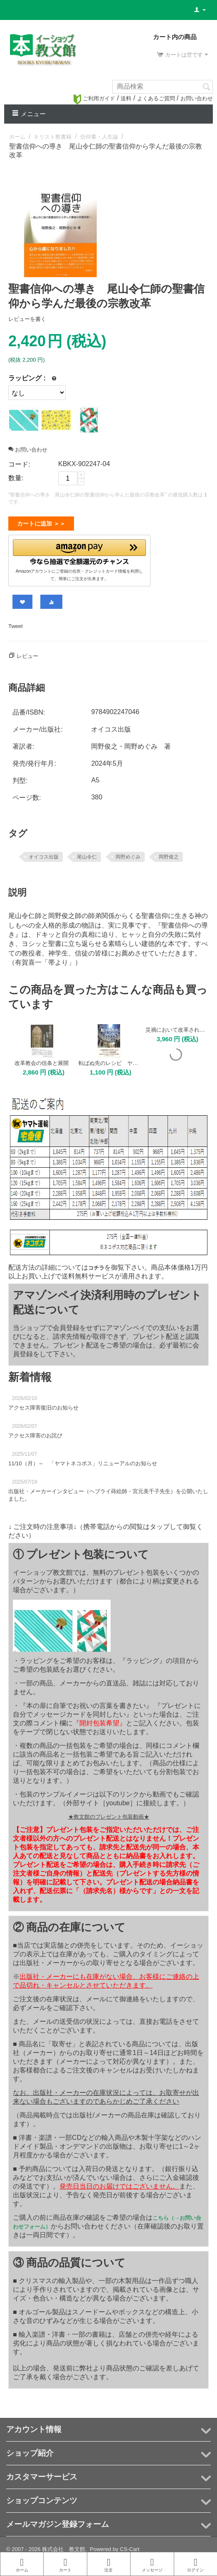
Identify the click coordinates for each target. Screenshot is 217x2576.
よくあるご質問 (156, 98)
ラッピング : (27, 378)
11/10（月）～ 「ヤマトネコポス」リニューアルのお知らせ (82, 1460)
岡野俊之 (169, 853)
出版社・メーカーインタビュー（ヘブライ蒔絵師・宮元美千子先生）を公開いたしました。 (108, 1492)
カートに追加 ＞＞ (41, 523)
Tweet (15, 623)
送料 (126, 98)
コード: (19, 464)
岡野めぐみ (128, 853)
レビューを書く (27, 319)
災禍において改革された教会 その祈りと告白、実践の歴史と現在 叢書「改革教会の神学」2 (175, 1026)
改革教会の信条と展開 (42, 1060)
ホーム (17, 137)
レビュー (27, 653)
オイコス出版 (44, 853)
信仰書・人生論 (99, 137)
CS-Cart (129, 2546)
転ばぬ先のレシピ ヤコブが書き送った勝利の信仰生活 (109, 1060)
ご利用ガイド (94, 98)
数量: (15, 477)
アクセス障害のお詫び (35, 1432)
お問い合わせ (196, 98)
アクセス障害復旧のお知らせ (43, 1404)
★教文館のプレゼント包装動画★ (108, 1813)
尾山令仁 (87, 853)
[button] (79, 550)
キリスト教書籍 (53, 137)
